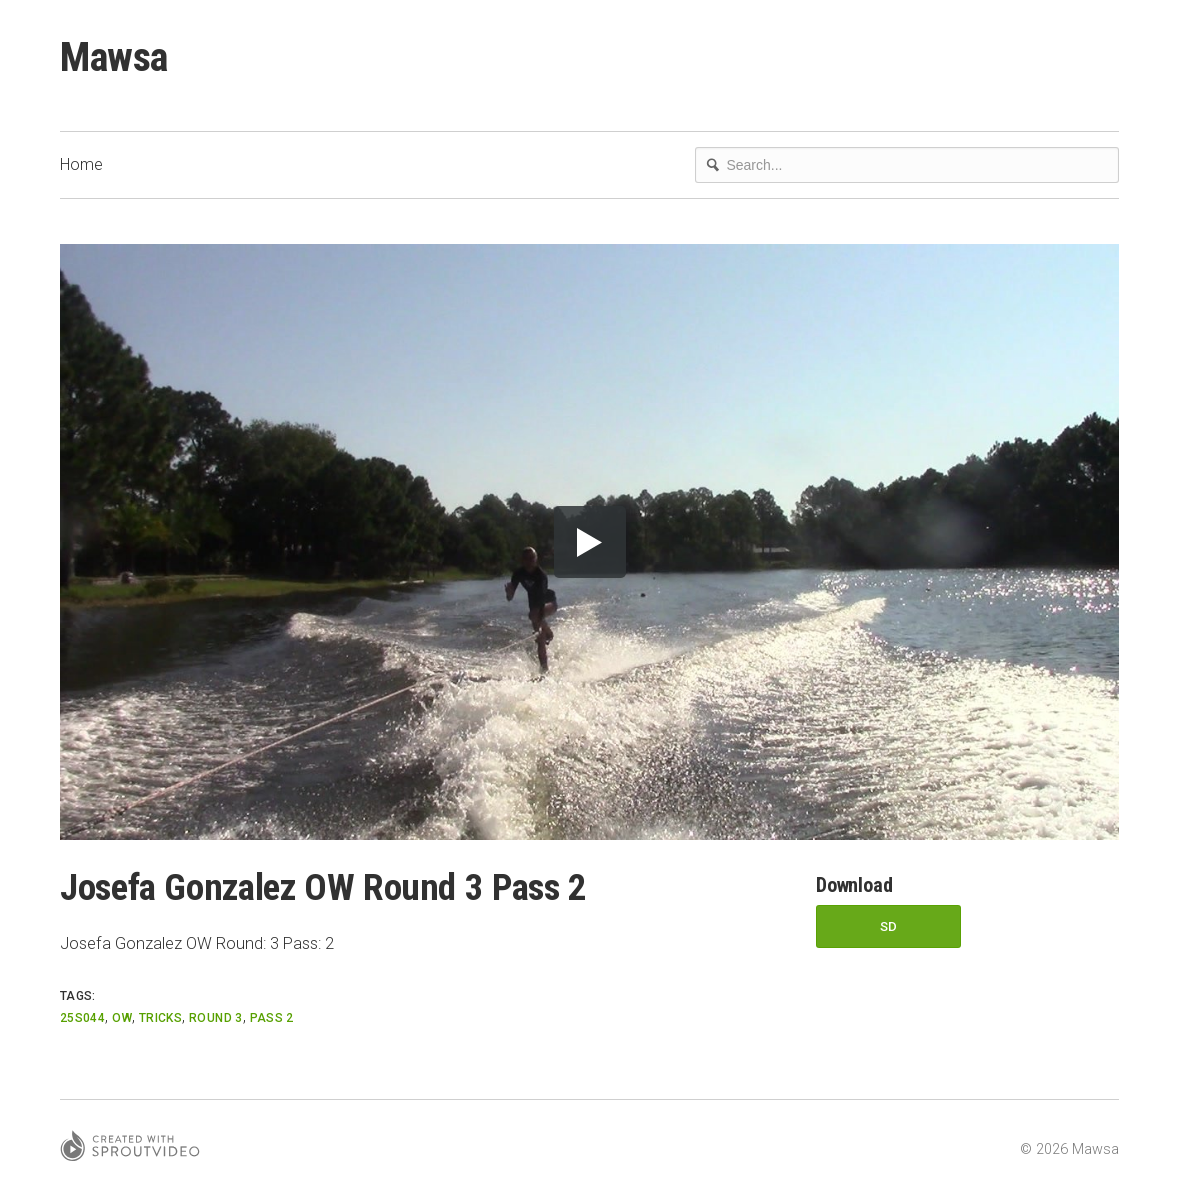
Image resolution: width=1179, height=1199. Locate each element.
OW (122, 1018)
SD (889, 926)
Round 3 (216, 1018)
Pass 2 (272, 1018)
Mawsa (114, 57)
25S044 (82, 1018)
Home (81, 164)
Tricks (160, 1018)
